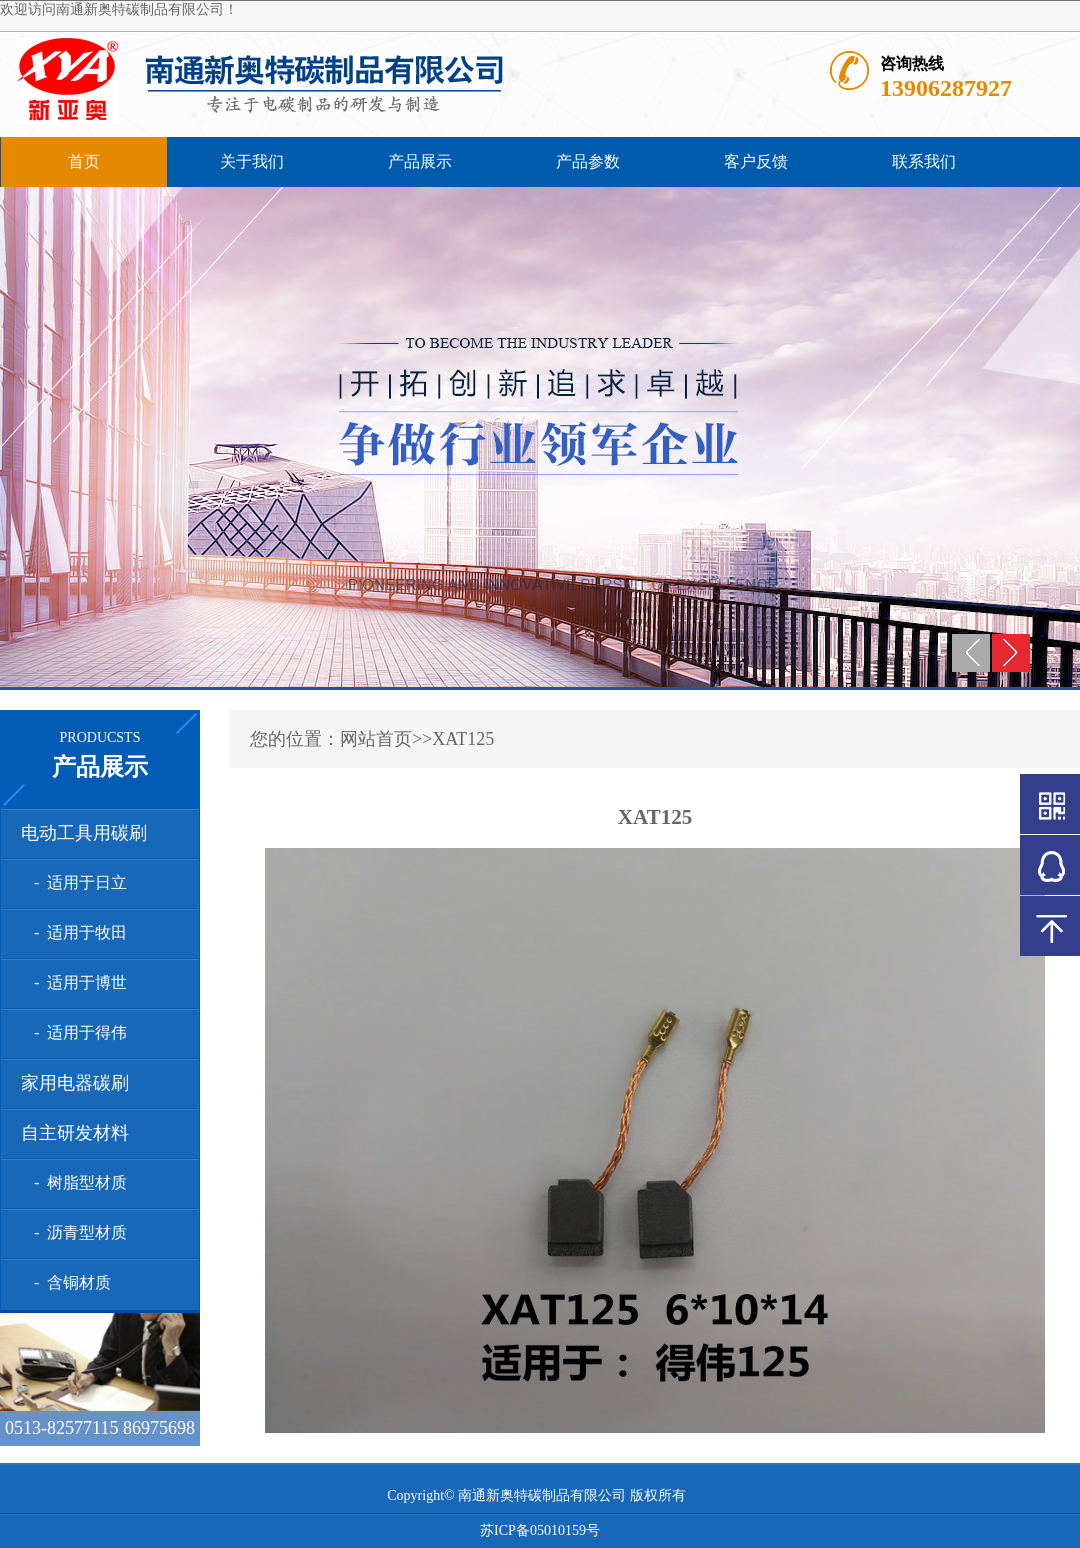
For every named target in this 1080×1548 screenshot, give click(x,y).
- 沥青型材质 (76, 1232)
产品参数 (588, 161)
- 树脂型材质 (76, 1182)
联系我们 (924, 161)
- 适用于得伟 (76, 1032)
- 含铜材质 (68, 1282)
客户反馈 (756, 161)
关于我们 (252, 161)
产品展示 (420, 161)
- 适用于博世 (76, 982)
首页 (84, 161)
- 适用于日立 (76, 882)
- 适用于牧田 (76, 932)
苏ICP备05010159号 (540, 1530)
